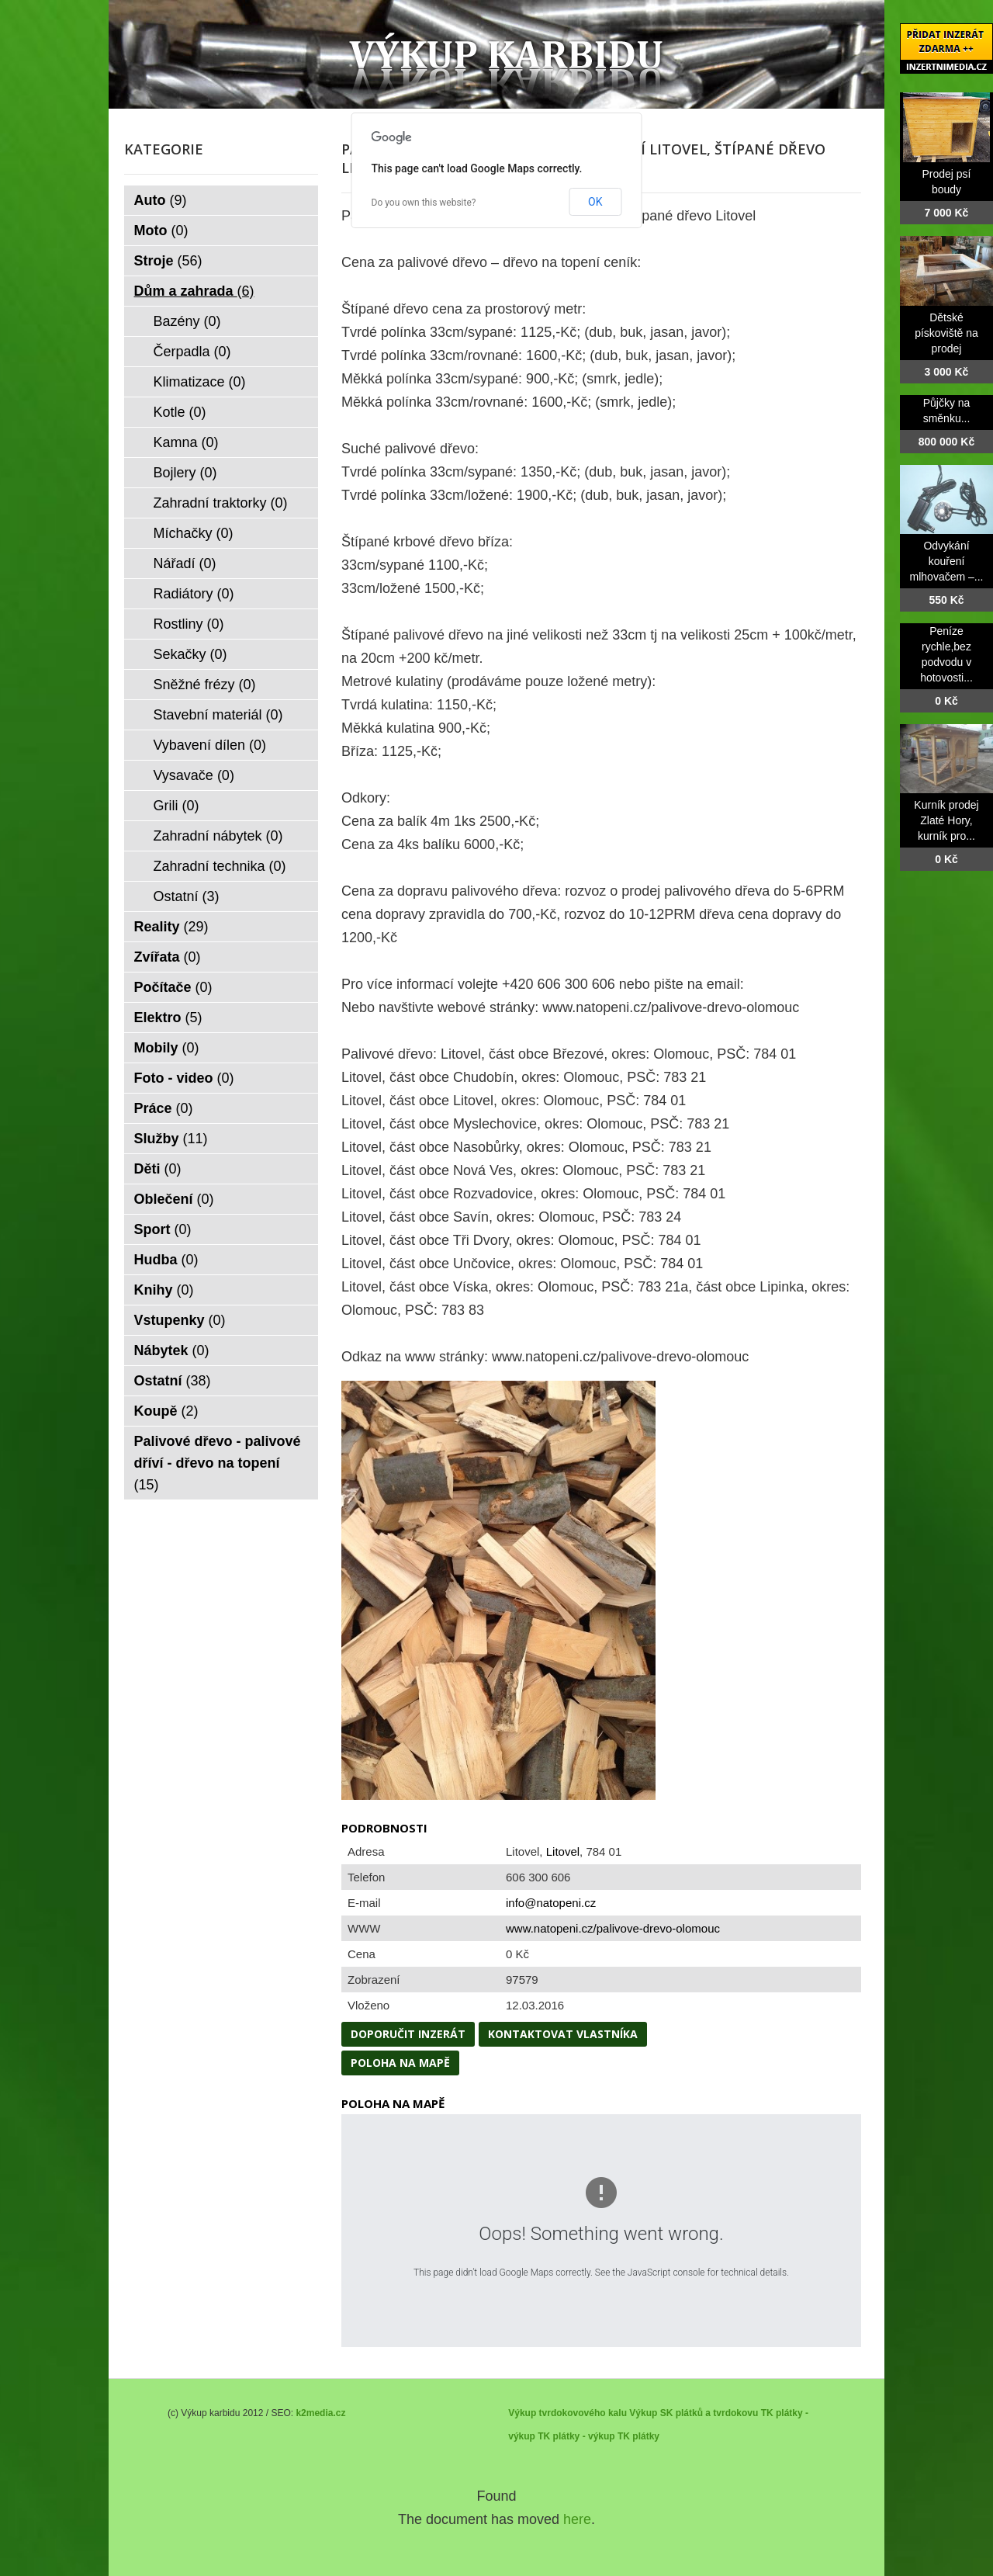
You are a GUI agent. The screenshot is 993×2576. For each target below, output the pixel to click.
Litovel (563, 1851)
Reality (171, 926)
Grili (176, 805)
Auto (160, 200)
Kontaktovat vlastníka (563, 2033)
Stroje (168, 261)
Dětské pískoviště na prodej (946, 333)
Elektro (168, 1017)
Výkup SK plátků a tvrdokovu (693, 2413)
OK (595, 202)
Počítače (173, 987)
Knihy (164, 1290)
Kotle (180, 412)
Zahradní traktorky (221, 503)
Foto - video (184, 1078)
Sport (163, 1229)
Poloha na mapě (400, 2062)
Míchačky (194, 533)
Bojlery (185, 472)
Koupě (166, 1411)
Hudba (166, 1259)
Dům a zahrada (194, 291)
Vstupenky (180, 1320)
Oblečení (174, 1199)
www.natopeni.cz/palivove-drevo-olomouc (613, 1928)
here (577, 2519)
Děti (158, 1169)
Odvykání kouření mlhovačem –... (947, 561)
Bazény (187, 321)
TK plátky (638, 2436)
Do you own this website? (424, 202)
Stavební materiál (218, 715)
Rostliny (189, 624)
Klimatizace (200, 382)
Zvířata (167, 957)
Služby (171, 1138)
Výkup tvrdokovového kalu (567, 2413)
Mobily (166, 1048)
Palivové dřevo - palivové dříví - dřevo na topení (217, 1463)
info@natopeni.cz (551, 1902)
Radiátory (194, 594)
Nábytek (171, 1350)
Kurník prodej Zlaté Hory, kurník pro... (946, 820)
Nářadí (185, 563)
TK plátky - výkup (576, 2436)
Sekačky (190, 654)
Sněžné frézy (205, 684)
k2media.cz (320, 2413)
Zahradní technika (220, 866)
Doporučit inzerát (408, 2033)
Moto (161, 230)
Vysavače (194, 775)
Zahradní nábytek (218, 836)
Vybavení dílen (210, 745)
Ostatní (187, 896)
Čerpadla (192, 351)
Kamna (186, 442)
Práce (163, 1108)
